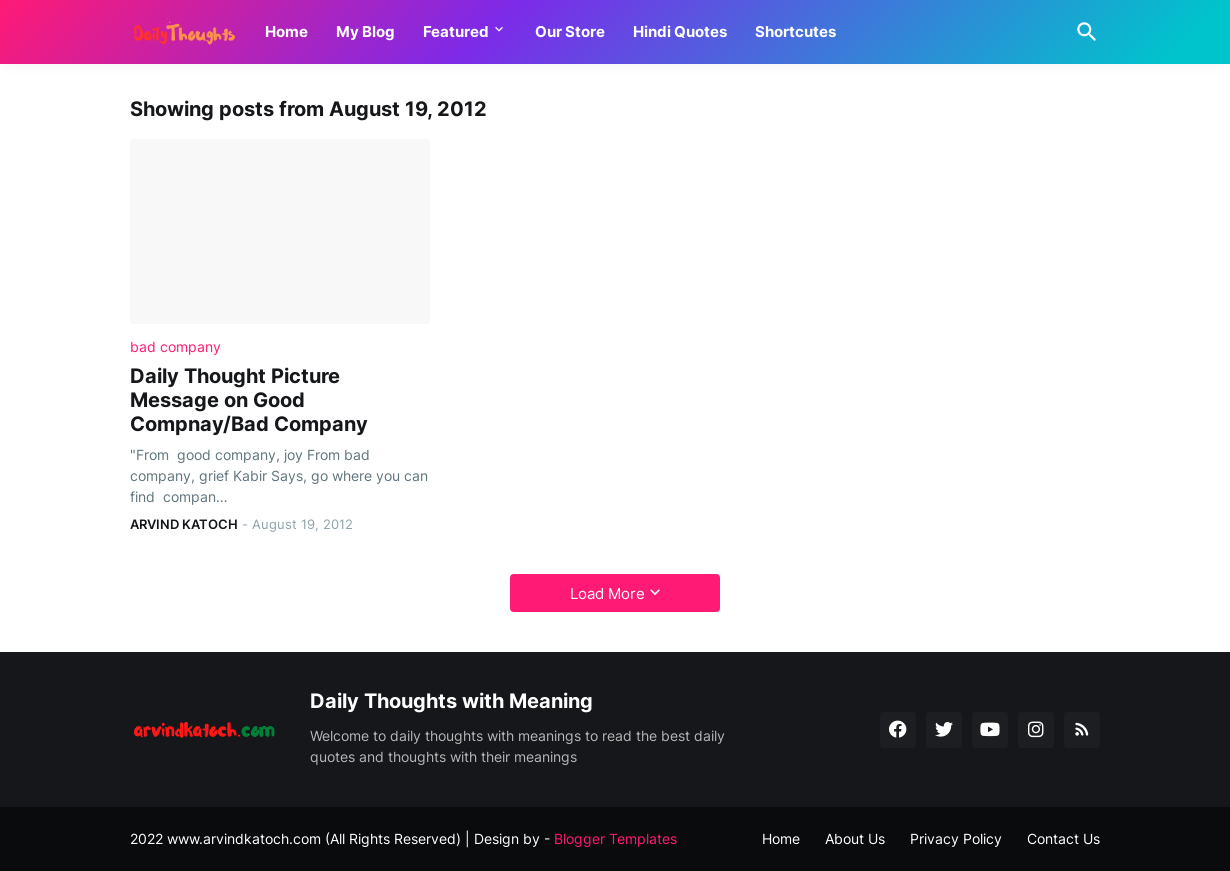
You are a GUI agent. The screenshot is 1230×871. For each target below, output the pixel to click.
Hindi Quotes (680, 31)
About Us (855, 838)
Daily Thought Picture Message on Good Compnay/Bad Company (249, 400)
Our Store (570, 31)
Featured (456, 31)
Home (286, 31)
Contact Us (1063, 838)
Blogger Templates (615, 838)
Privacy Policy (956, 838)
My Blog (365, 31)
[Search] (1083, 32)
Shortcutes (795, 31)
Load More (607, 593)
